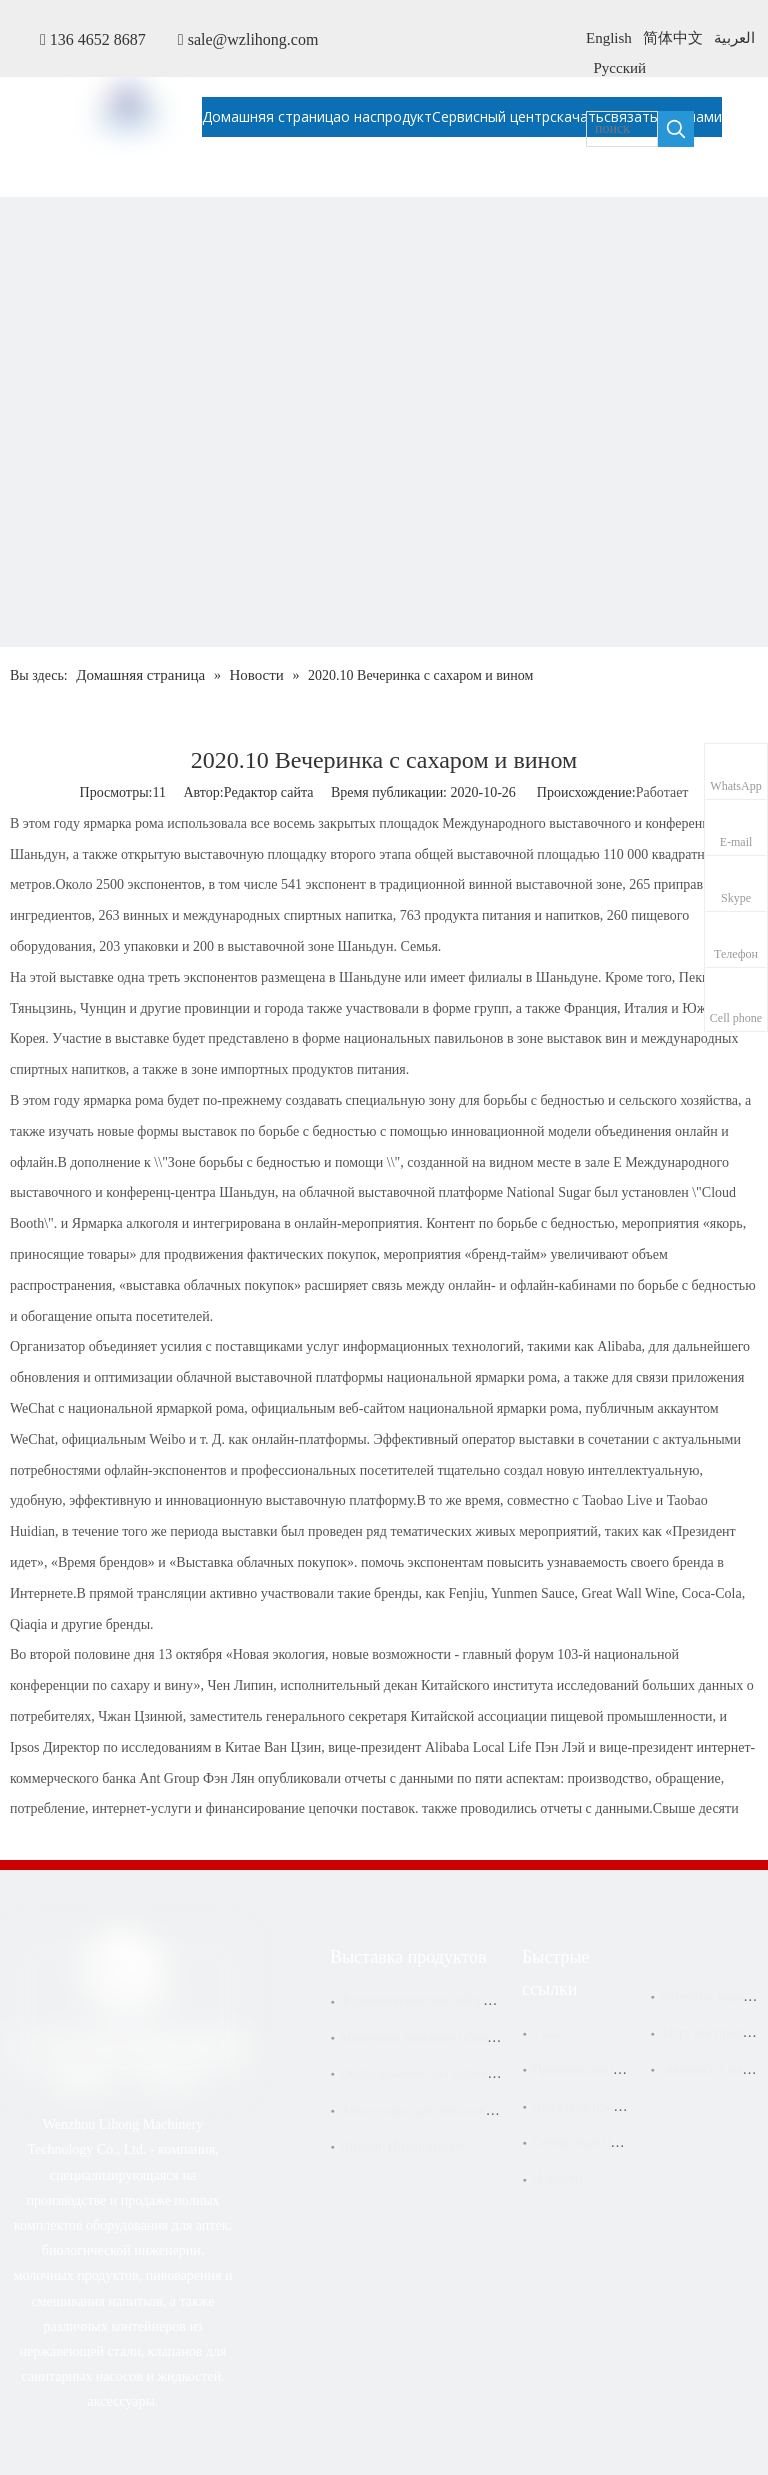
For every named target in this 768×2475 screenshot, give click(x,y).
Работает (662, 792)
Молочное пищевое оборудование (440, 2037)
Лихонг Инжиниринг (402, 2146)
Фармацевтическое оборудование (438, 2000)
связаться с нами (709, 2069)
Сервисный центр (584, 2142)
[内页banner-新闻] (384, 581)
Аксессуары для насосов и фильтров (448, 2110)
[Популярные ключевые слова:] (676, 129)
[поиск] (622, 129)
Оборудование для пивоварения (434, 2073)
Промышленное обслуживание (623, 2069)
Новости (557, 2178)
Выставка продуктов (593, 2106)
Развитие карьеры (713, 1996)
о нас (547, 2033)
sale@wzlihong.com (253, 39)
